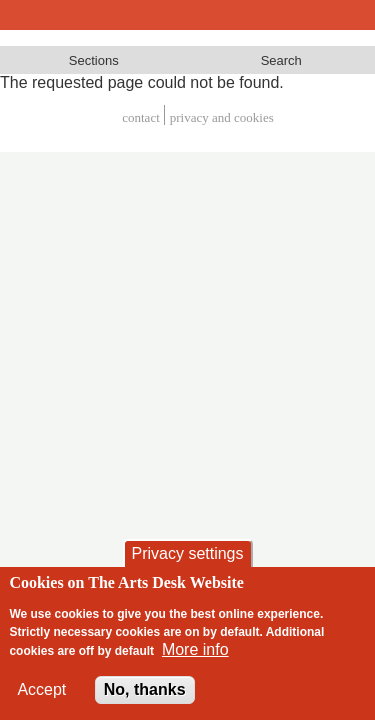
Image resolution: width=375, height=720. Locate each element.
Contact (141, 117)
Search (281, 60)
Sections (94, 60)
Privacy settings (187, 553)
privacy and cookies (222, 117)
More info (195, 649)
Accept (41, 689)
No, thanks (145, 689)
